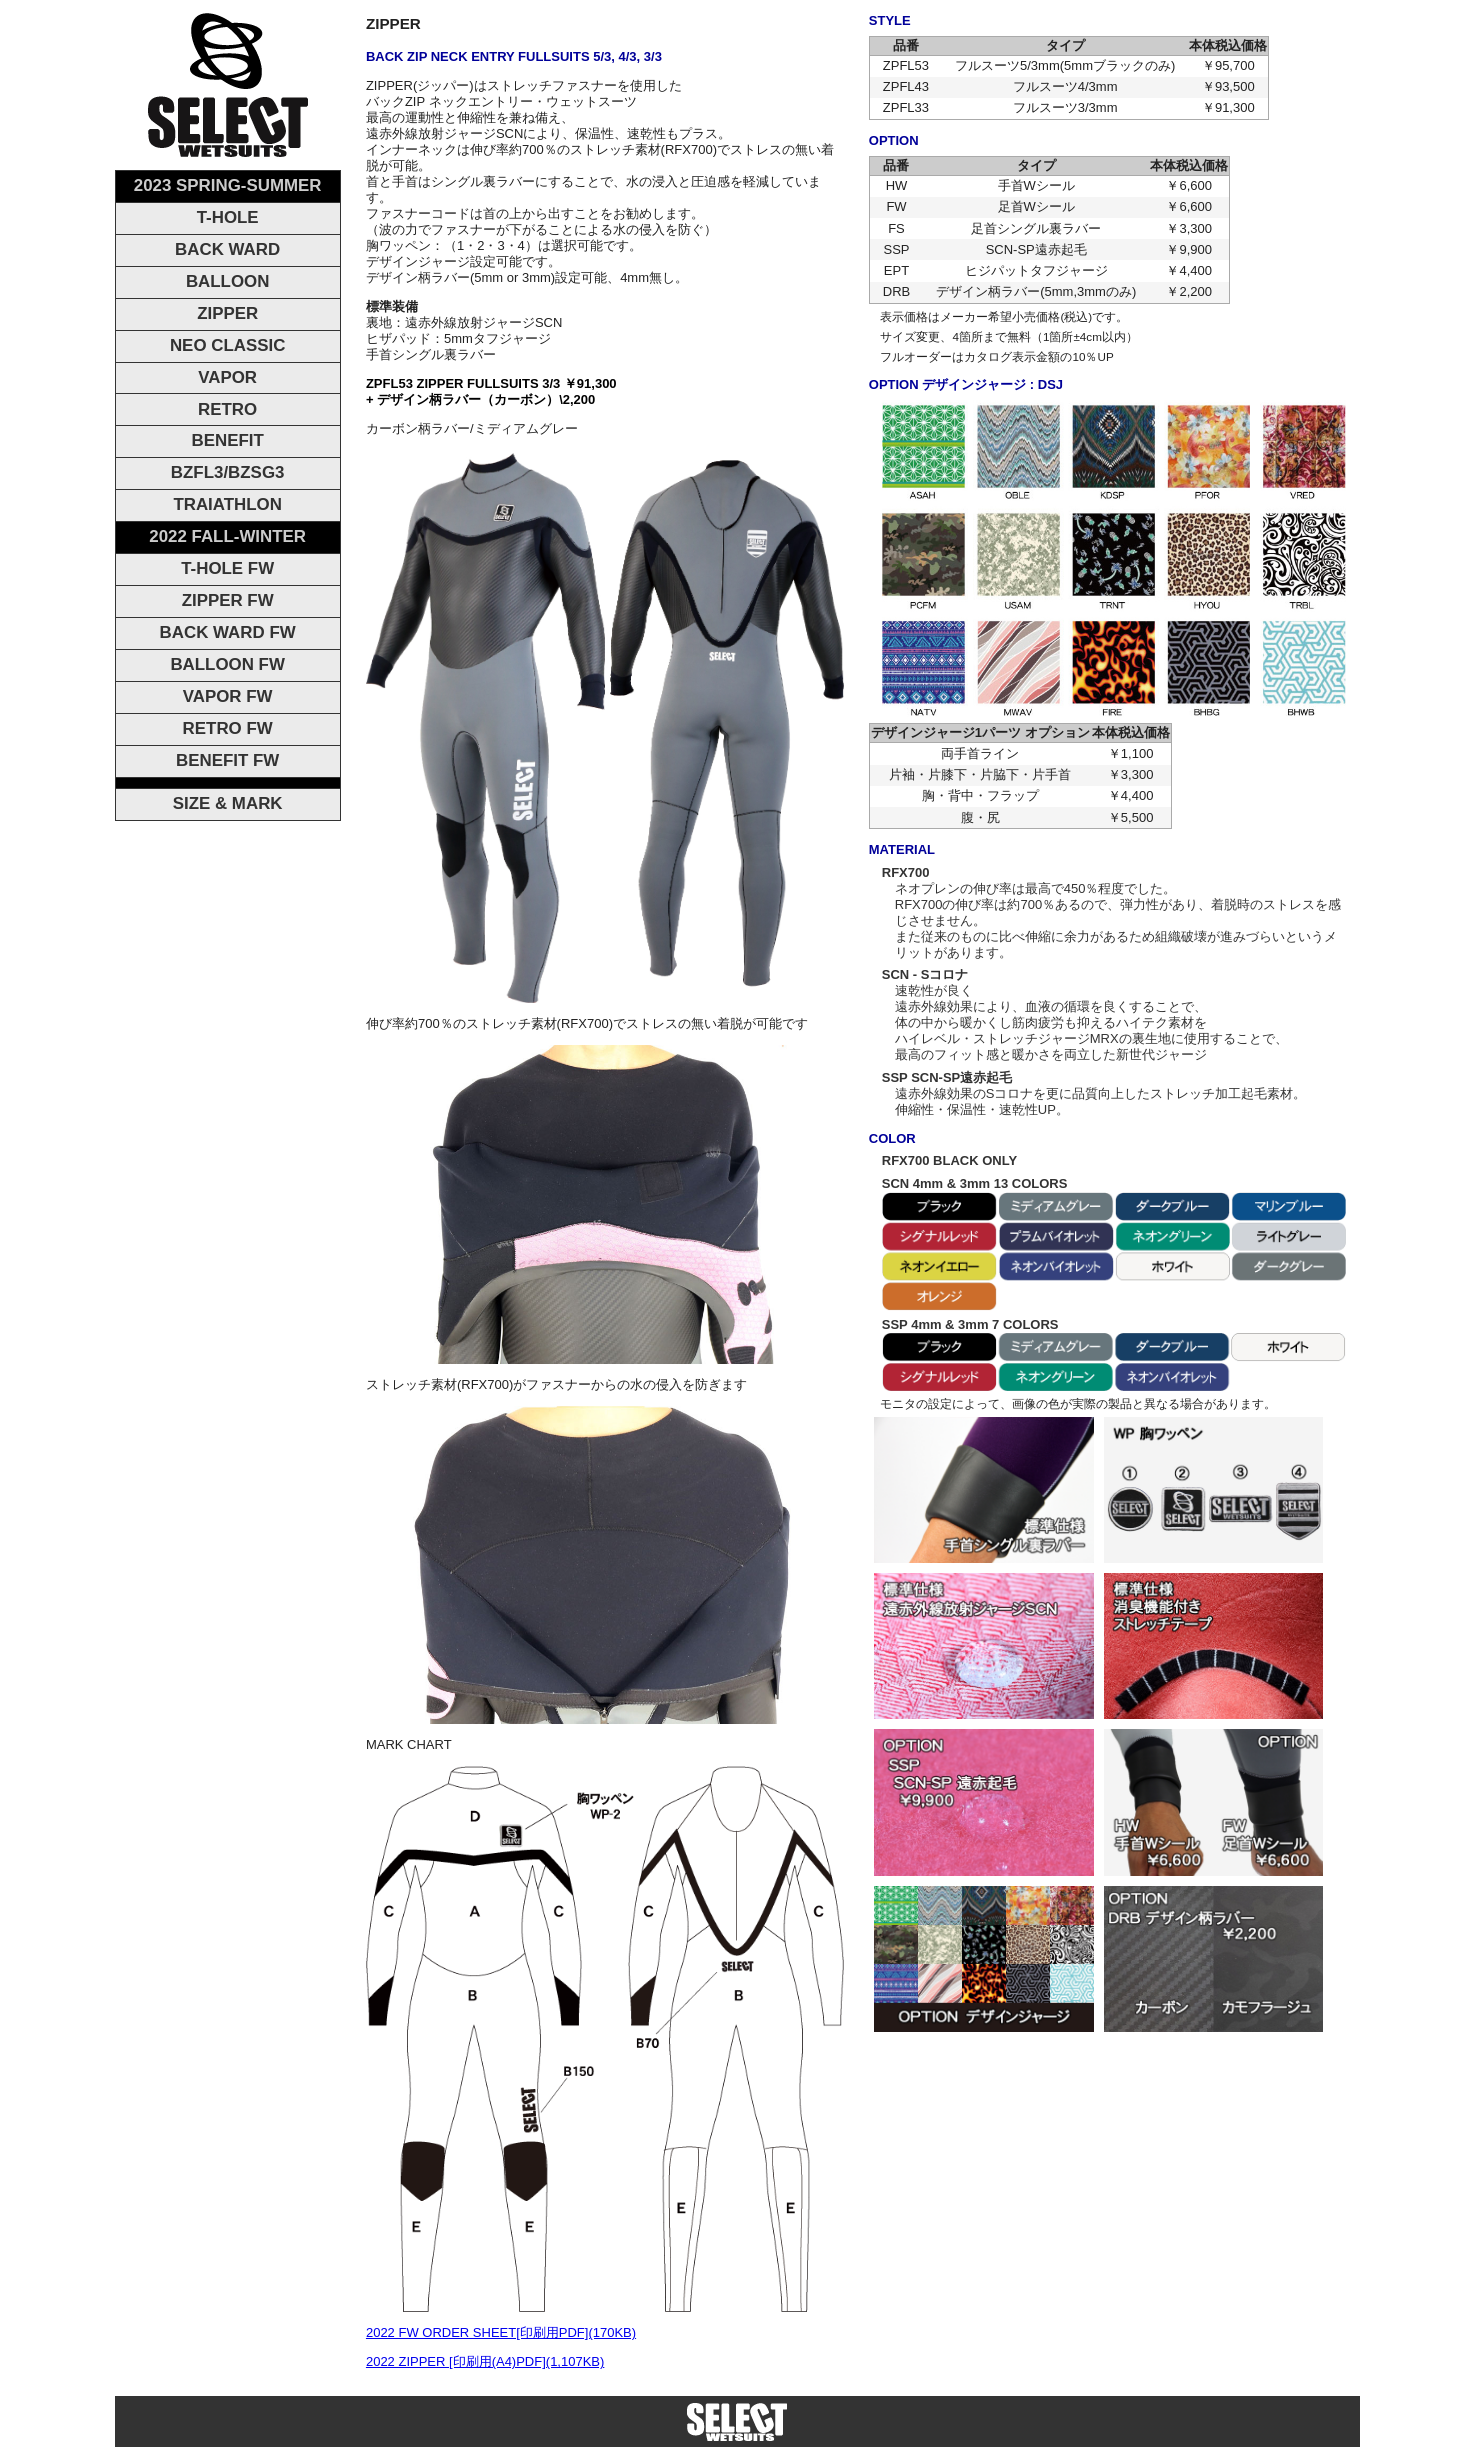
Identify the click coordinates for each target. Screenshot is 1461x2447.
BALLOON (228, 281)
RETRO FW (228, 728)
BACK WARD (227, 249)
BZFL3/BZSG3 (228, 472)
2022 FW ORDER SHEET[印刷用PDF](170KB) (501, 2332)
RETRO (227, 409)
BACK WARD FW (228, 632)
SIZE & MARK (228, 803)
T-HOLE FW (227, 568)
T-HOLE (228, 217)
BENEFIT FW (227, 760)
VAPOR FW (228, 696)
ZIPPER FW (228, 600)
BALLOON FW (227, 664)
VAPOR (227, 377)
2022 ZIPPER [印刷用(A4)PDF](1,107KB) (485, 2361)
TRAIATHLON (227, 504)
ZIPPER (227, 313)
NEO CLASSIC (227, 345)
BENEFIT (228, 440)
